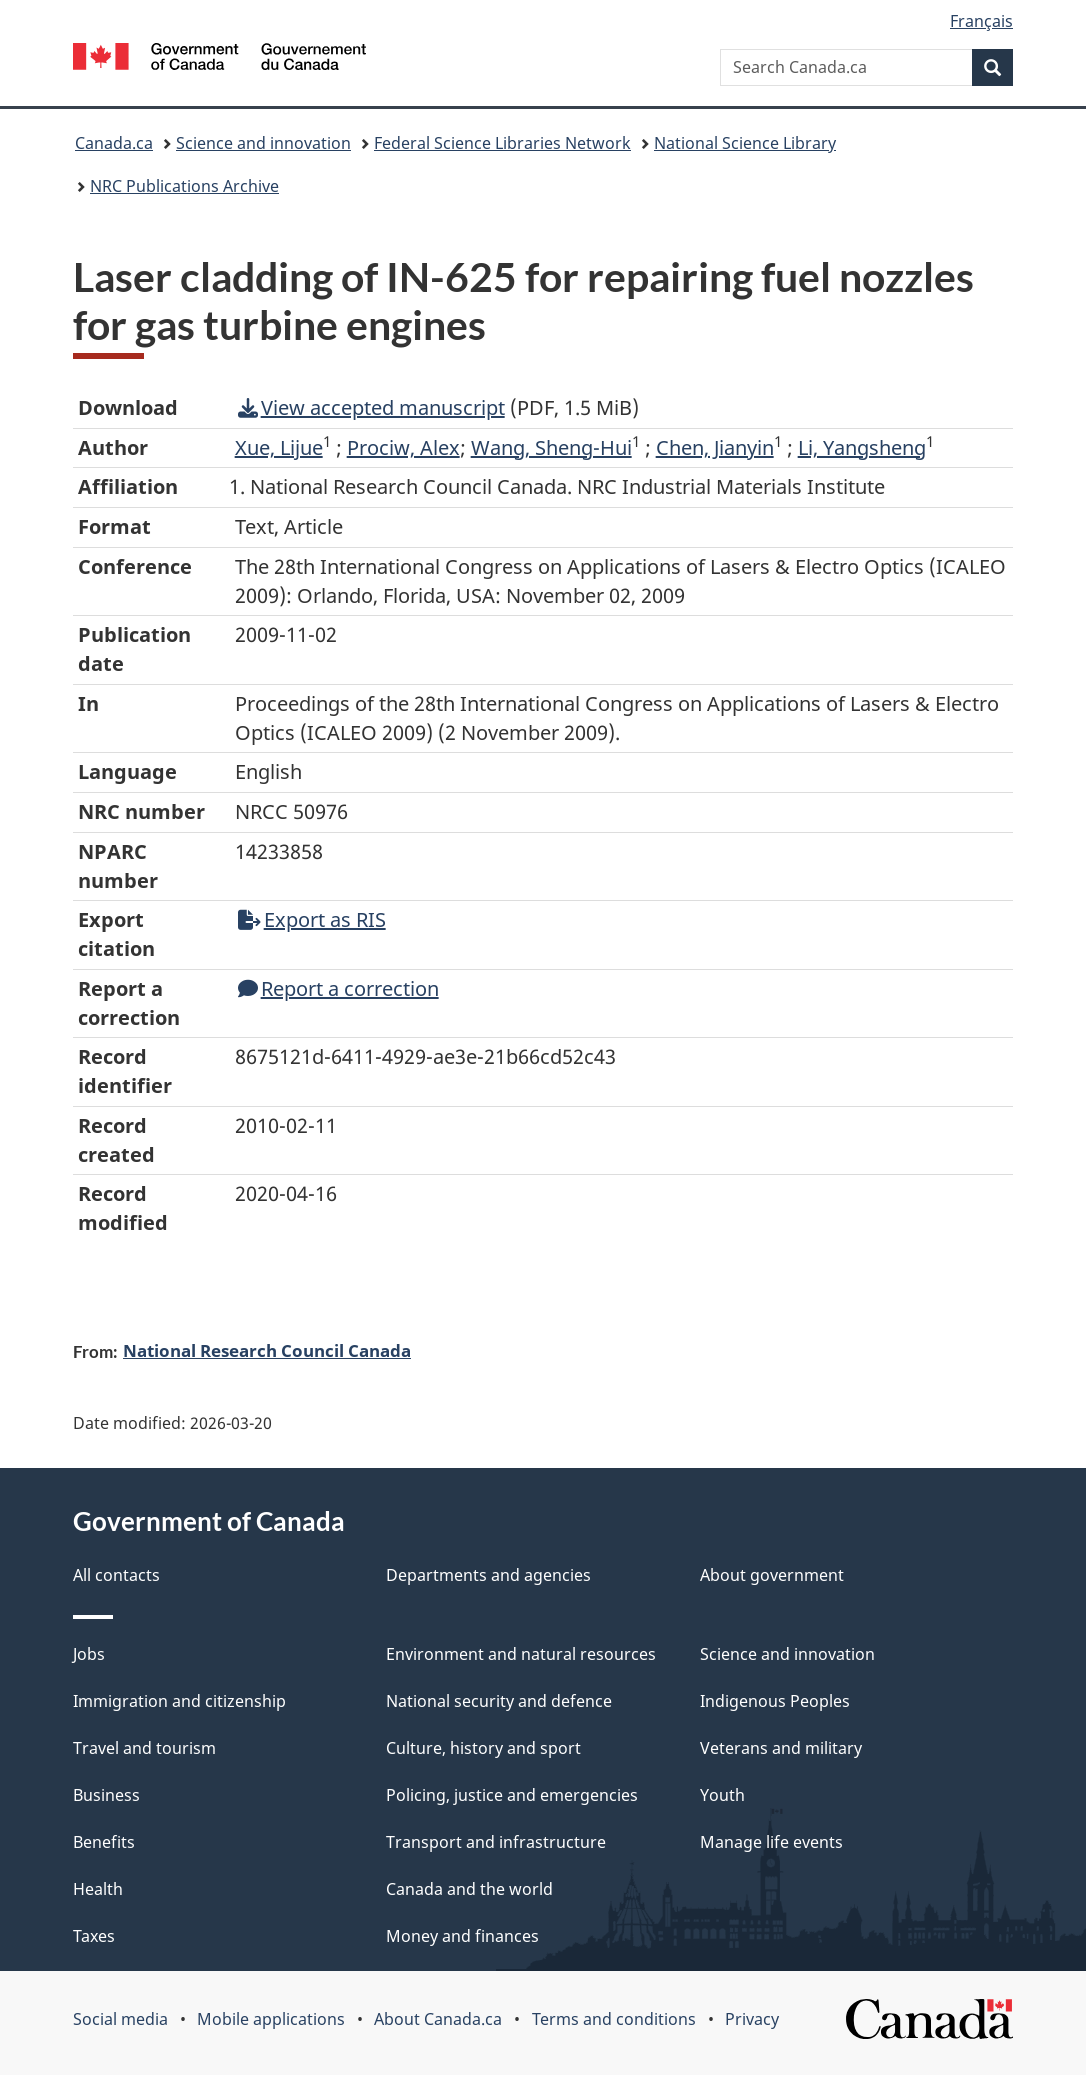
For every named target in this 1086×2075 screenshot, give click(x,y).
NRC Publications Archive (184, 186)
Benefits (104, 1842)
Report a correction (338, 988)
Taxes (94, 1936)
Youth (722, 1795)
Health (98, 1889)
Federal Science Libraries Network (502, 143)
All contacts (116, 1575)
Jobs (89, 1654)
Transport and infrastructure (496, 1842)
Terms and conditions (614, 2019)
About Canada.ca (438, 2019)
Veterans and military (781, 1748)
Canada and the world (469, 1889)
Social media (120, 2019)
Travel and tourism (144, 1748)
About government (772, 1575)
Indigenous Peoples (775, 1701)
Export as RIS (312, 919)
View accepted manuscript (371, 407)
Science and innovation (263, 143)
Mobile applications (271, 2019)
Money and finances (462, 1936)
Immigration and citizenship (179, 1701)
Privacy (752, 2019)
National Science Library (745, 143)
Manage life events (771, 1842)
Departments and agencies (488, 1575)
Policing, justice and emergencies (512, 1795)
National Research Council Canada (267, 1350)
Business (106, 1795)
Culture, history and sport (483, 1748)
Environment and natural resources (521, 1654)
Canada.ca (114, 143)
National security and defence (499, 1701)
